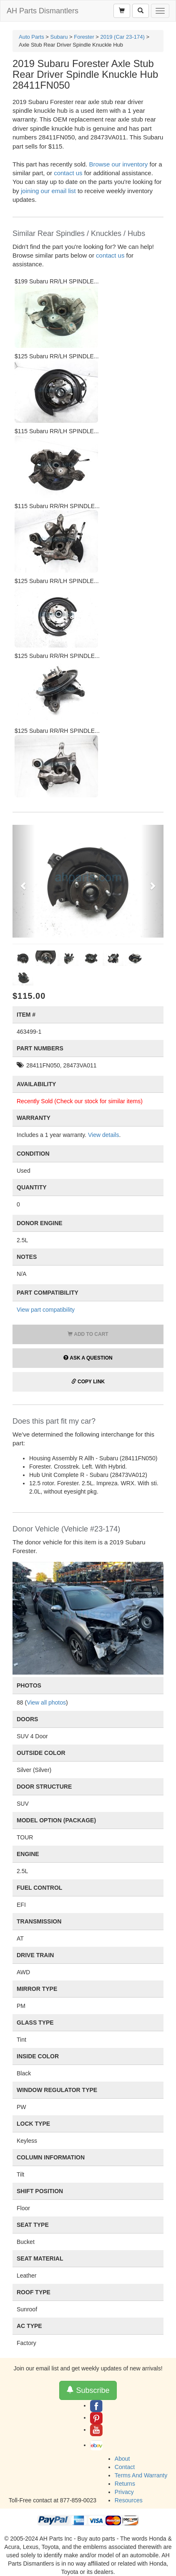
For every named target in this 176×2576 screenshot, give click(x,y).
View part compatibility (46, 1309)
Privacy (124, 2492)
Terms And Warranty (141, 2475)
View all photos (46, 1702)
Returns (125, 2483)
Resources (129, 2500)
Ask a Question (87, 1358)
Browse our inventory (118, 164)
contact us (68, 172)
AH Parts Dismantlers (42, 11)
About (122, 2458)
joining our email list (48, 190)
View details (103, 1135)
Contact (125, 2467)
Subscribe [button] (87, 2390)
